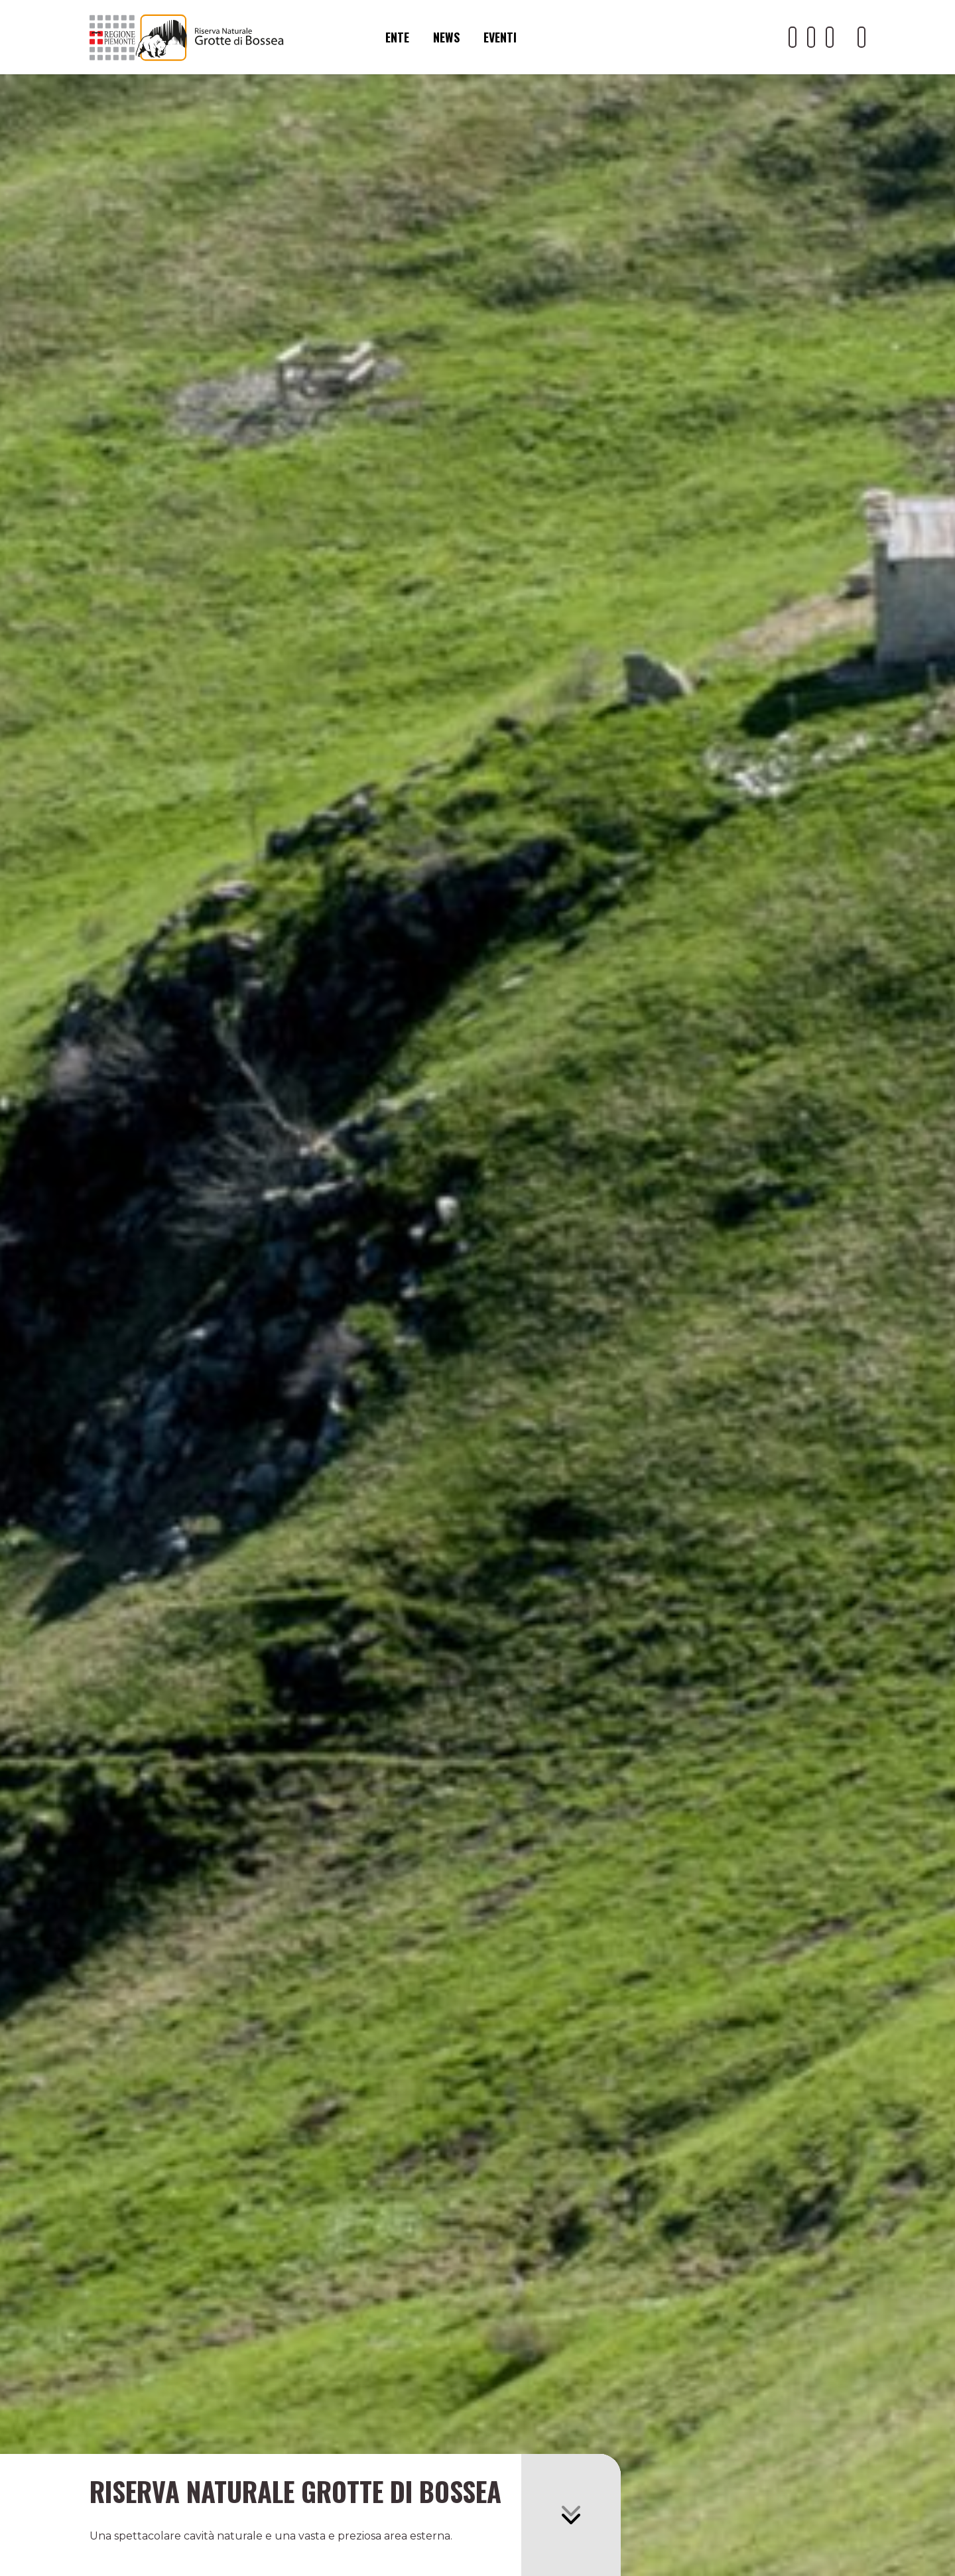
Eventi (500, 37)
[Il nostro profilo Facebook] (811, 37)
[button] (571, 2515)
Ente (397, 37)
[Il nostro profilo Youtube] (792, 37)
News (446, 37)
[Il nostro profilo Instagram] (830, 37)
